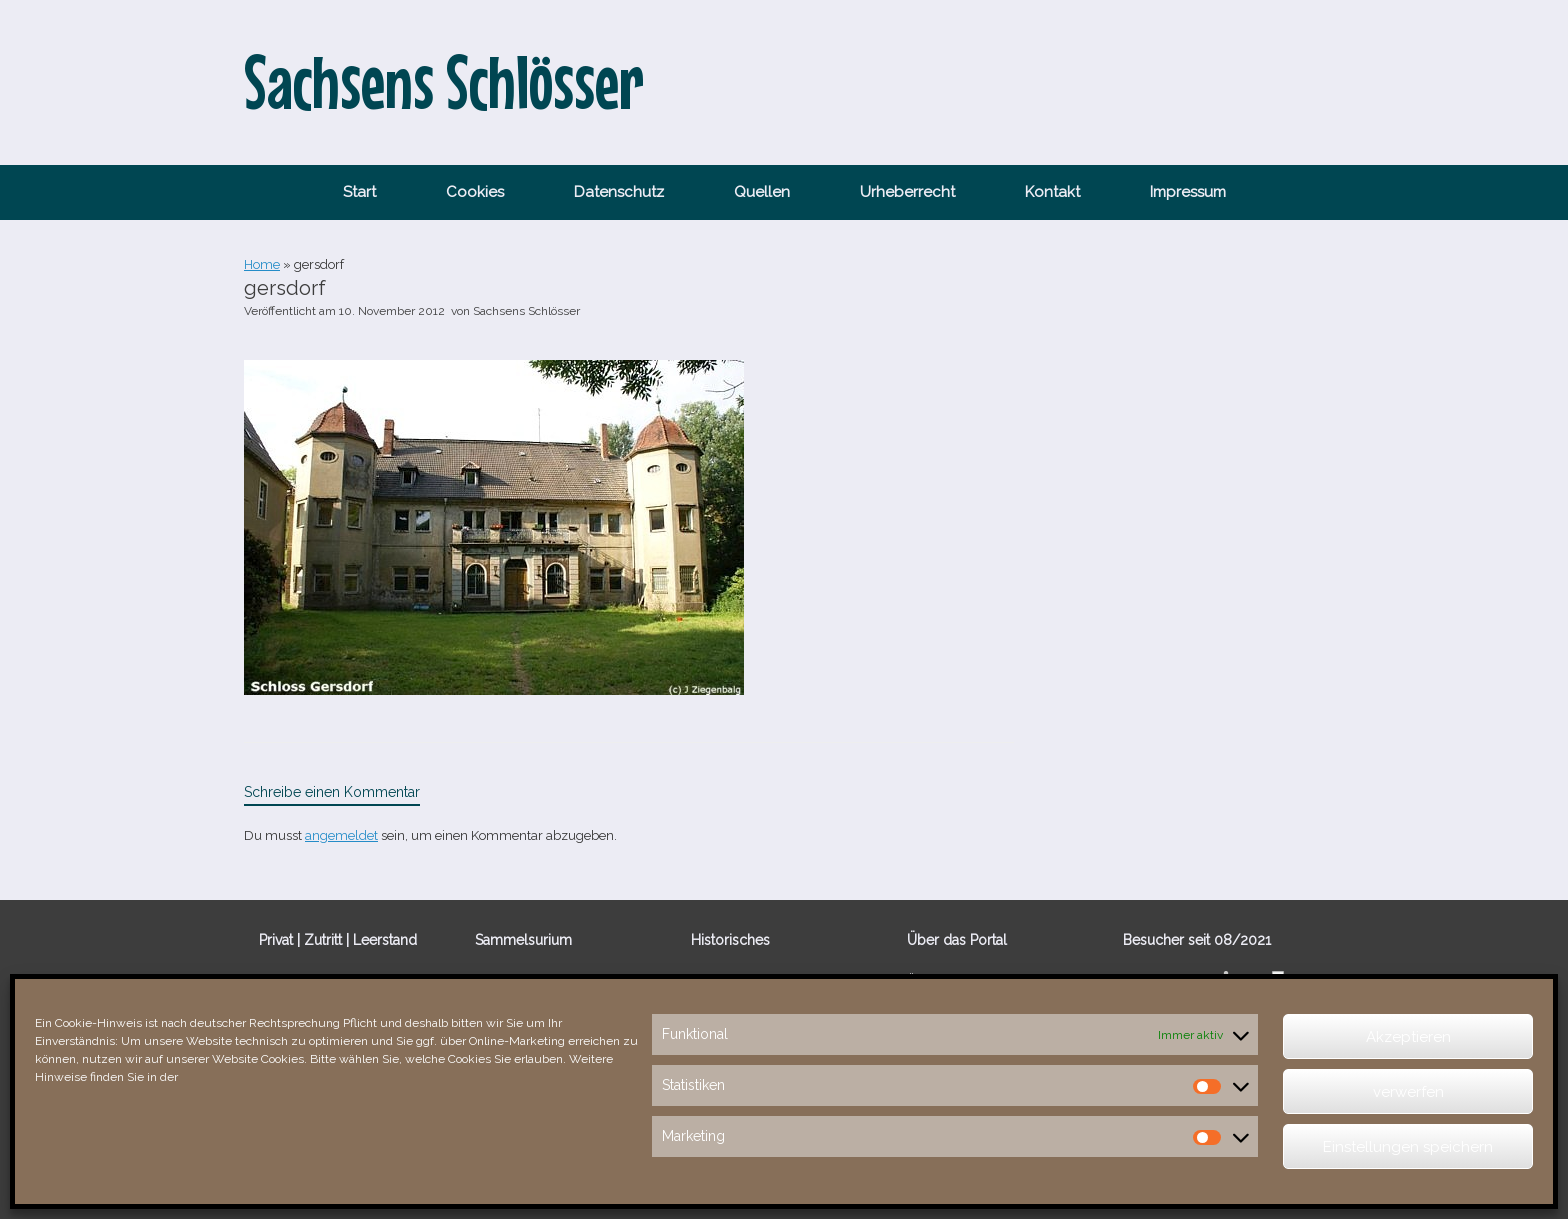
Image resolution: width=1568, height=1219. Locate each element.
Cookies (475, 192)
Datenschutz (619, 192)
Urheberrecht (907, 192)
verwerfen (1408, 1092)
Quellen (762, 192)
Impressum (1188, 192)
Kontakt (1052, 192)
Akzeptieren (1408, 1037)
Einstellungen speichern (1408, 1147)
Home (262, 264)
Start (359, 192)
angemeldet (341, 835)
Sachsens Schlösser (526, 311)
